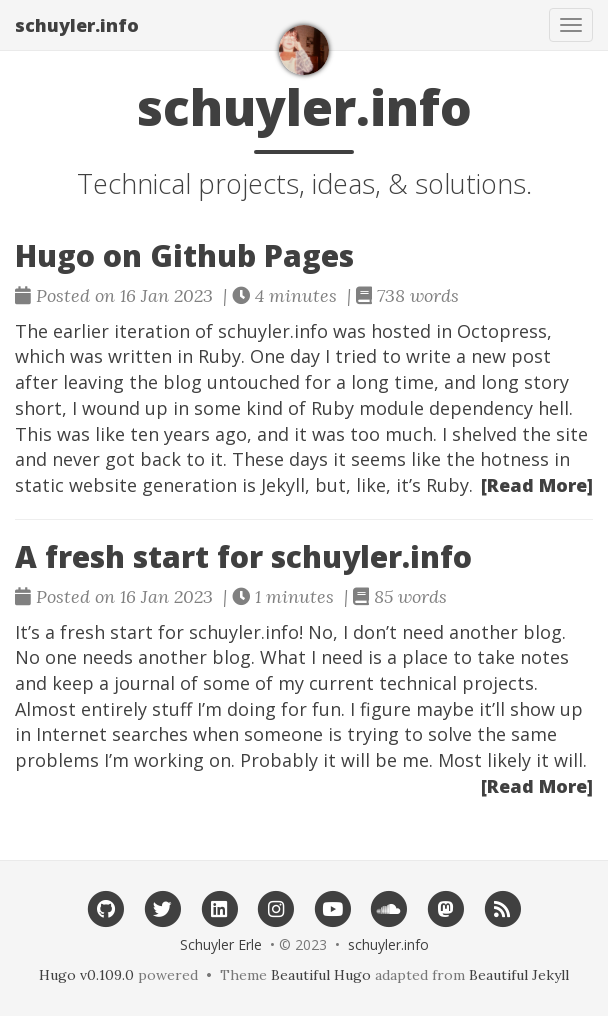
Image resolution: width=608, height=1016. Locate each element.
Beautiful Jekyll (519, 975)
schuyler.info (77, 25)
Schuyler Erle (221, 944)
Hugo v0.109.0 (86, 975)
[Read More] (537, 485)
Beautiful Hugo (321, 975)
